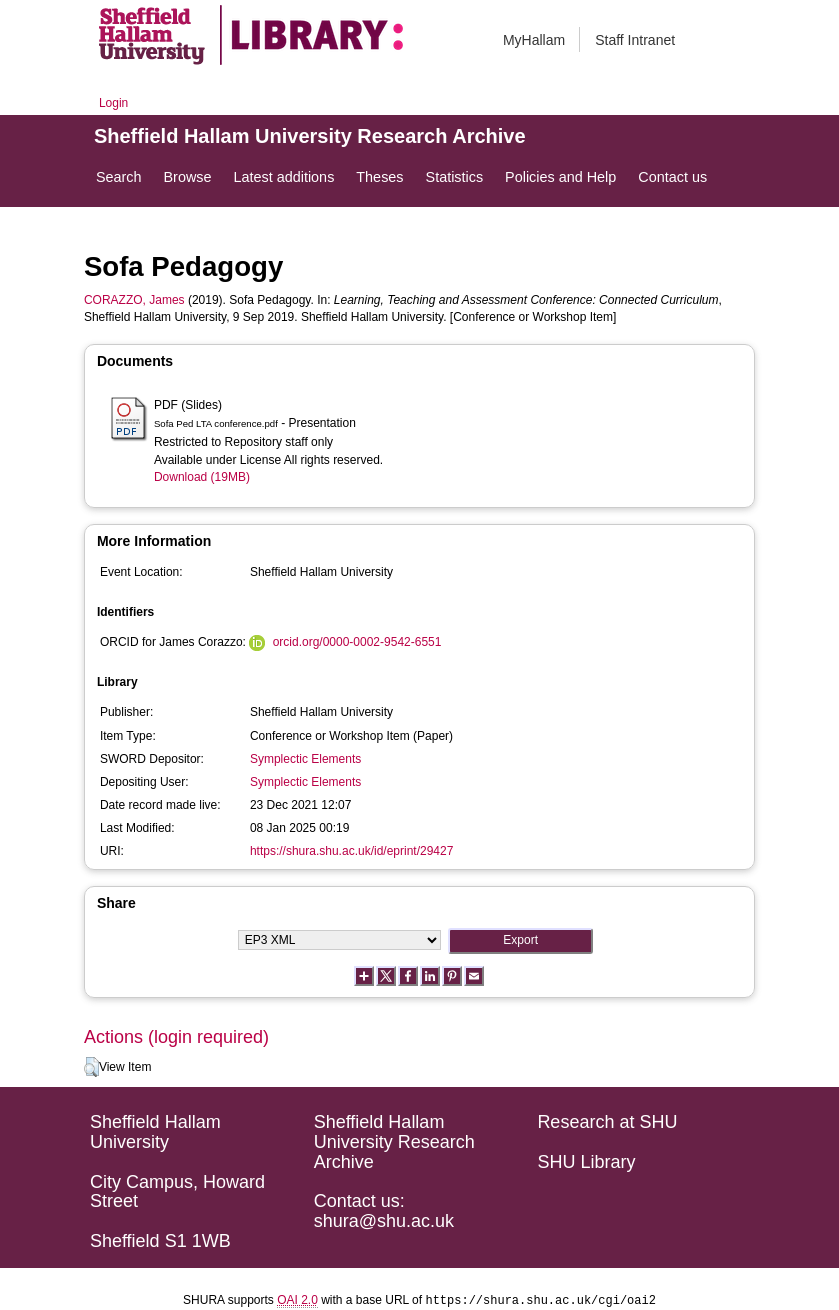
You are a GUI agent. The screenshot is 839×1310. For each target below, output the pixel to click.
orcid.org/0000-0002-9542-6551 (357, 642)
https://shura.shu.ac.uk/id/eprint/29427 (351, 851)
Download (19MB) (202, 477)
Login (113, 103)
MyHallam (534, 40)
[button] (91, 1067)
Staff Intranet (635, 40)
